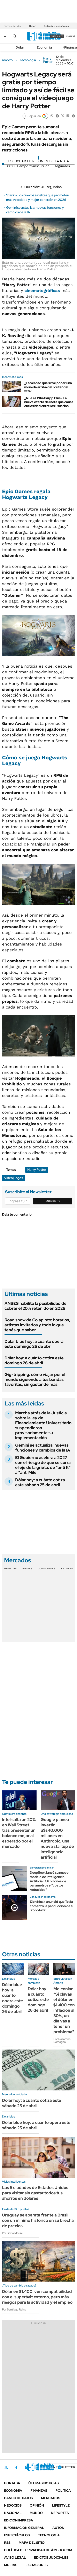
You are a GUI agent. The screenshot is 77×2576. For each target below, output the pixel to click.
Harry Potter (48, 60)
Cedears (67, 1568)
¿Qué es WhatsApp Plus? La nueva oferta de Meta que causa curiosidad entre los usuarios (48, 402)
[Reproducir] (38, 158)
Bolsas (27, 1568)
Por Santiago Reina (14, 2309)
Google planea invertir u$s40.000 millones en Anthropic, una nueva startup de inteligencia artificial (57, 1838)
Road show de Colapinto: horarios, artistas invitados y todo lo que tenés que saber (37, 1325)
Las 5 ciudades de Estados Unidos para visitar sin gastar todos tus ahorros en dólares (35, 2193)
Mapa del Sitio (32, 2542)
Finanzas (38, 2490)
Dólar (32, 26)
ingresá (70, 36)
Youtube (48, 2467)
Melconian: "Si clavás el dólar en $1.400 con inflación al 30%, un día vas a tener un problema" (64, 2010)
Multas (10, 2565)
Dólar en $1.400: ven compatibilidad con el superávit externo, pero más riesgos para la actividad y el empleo (37, 2297)
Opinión (37, 2505)
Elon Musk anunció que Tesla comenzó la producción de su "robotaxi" (52, 1906)
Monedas (10, 1568)
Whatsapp (60, 2467)
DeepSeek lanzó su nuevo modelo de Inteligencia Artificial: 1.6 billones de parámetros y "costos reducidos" (49, 1881)
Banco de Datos (18, 2498)
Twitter (6, 2467)
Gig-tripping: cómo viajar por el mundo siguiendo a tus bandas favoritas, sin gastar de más (35, 1379)
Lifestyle (61, 2505)
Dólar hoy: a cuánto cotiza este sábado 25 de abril (40, 1482)
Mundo (36, 2513)
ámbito (7, 60)
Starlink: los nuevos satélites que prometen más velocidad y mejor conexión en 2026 (37, 197)
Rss (7, 2542)
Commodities (46, 1568)
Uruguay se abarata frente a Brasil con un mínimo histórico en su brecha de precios (38, 2220)
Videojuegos (13, 1178)
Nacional (13, 2513)
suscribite (57, 36)
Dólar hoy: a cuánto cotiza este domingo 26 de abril (34, 1360)
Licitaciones (36, 2565)
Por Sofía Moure (12, 2233)
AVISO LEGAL (15, 2557)
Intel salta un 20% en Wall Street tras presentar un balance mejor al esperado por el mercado (19, 1833)
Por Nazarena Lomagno (61, 2040)
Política (63, 2490)
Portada (12, 2483)
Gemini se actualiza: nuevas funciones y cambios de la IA (42, 1447)
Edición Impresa (18, 2520)
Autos (58, 2528)
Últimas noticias (43, 2483)
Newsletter (64, 2467)
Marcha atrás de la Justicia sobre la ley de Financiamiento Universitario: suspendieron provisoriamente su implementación (43, 1425)
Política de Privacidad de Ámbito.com (38, 2550)
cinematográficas (42, 290)
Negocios (13, 2505)
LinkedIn (37, 2467)
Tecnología (28, 60)
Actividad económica (56, 26)
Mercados (50, 2498)
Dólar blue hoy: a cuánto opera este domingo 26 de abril (34, 1344)
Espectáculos (17, 2535)
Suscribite (53, 1200)
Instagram (26, 2467)
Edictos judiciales (51, 2557)
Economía (44, 47)
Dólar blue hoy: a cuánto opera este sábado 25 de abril (36, 2125)
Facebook (16, 2467)
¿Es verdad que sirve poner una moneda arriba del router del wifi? (48, 387)
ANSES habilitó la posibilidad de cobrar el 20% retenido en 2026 (36, 1306)
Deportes (60, 2513)
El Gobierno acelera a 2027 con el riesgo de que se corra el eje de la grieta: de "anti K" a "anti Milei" (43, 1465)
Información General (24, 2528)
